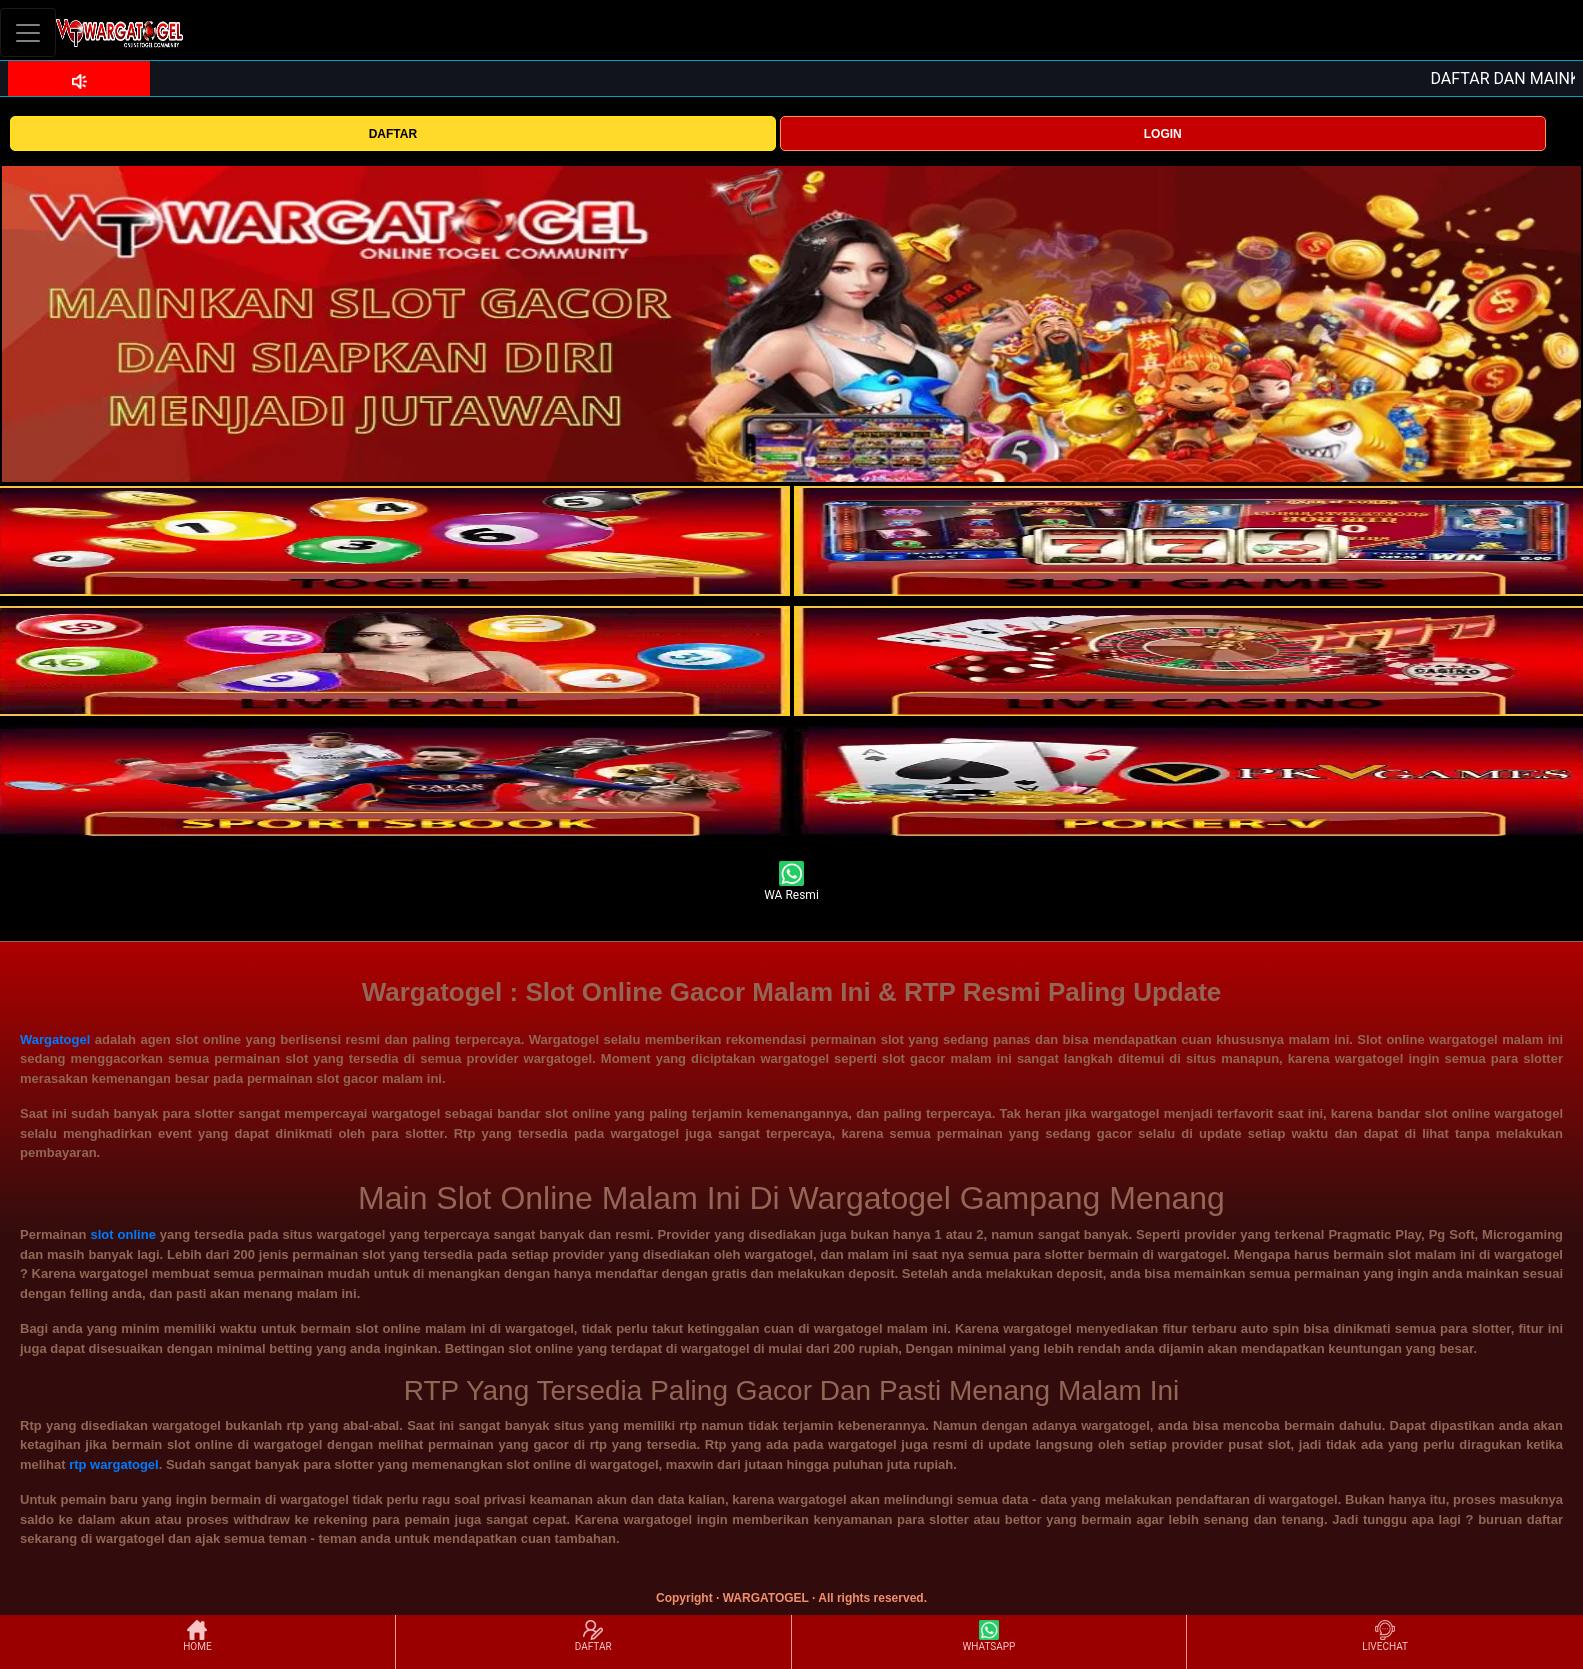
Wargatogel (55, 1039)
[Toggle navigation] (28, 32)
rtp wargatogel (114, 1464)
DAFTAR (393, 134)
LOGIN (1163, 134)
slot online (122, 1234)
